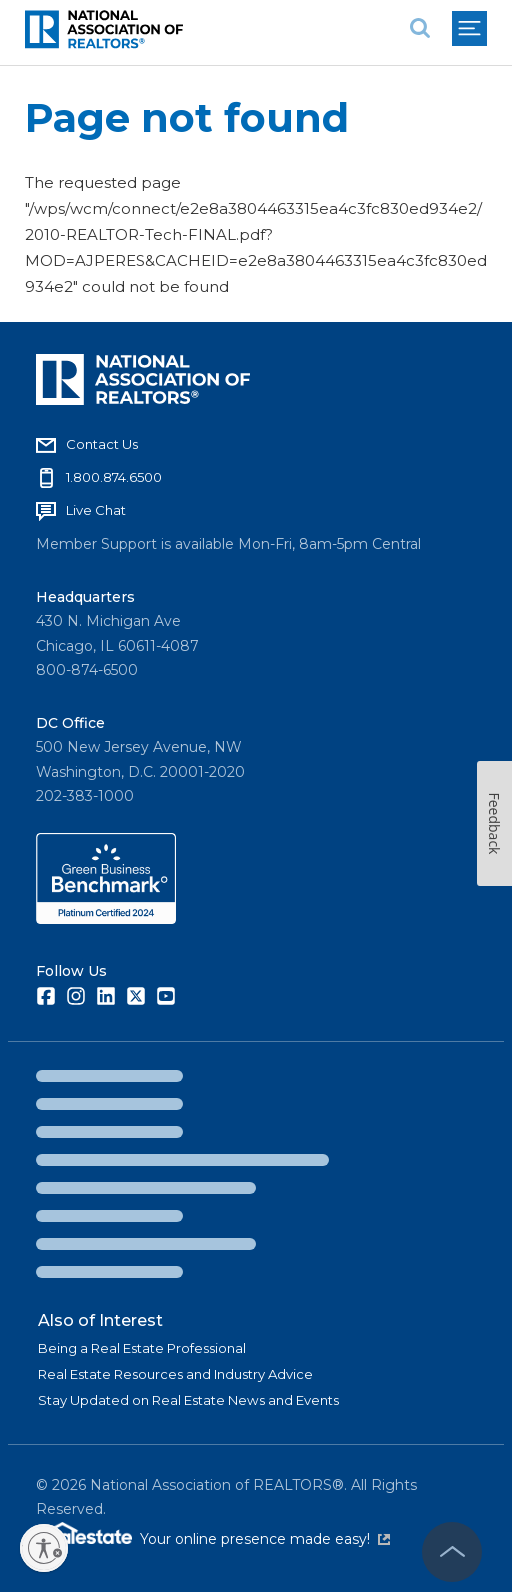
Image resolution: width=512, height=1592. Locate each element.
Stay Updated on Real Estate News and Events (188, 1400)
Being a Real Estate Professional (142, 1348)
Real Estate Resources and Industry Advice (175, 1374)
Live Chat (96, 510)
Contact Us (102, 444)
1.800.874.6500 (114, 477)
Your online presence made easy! (265, 1539)
